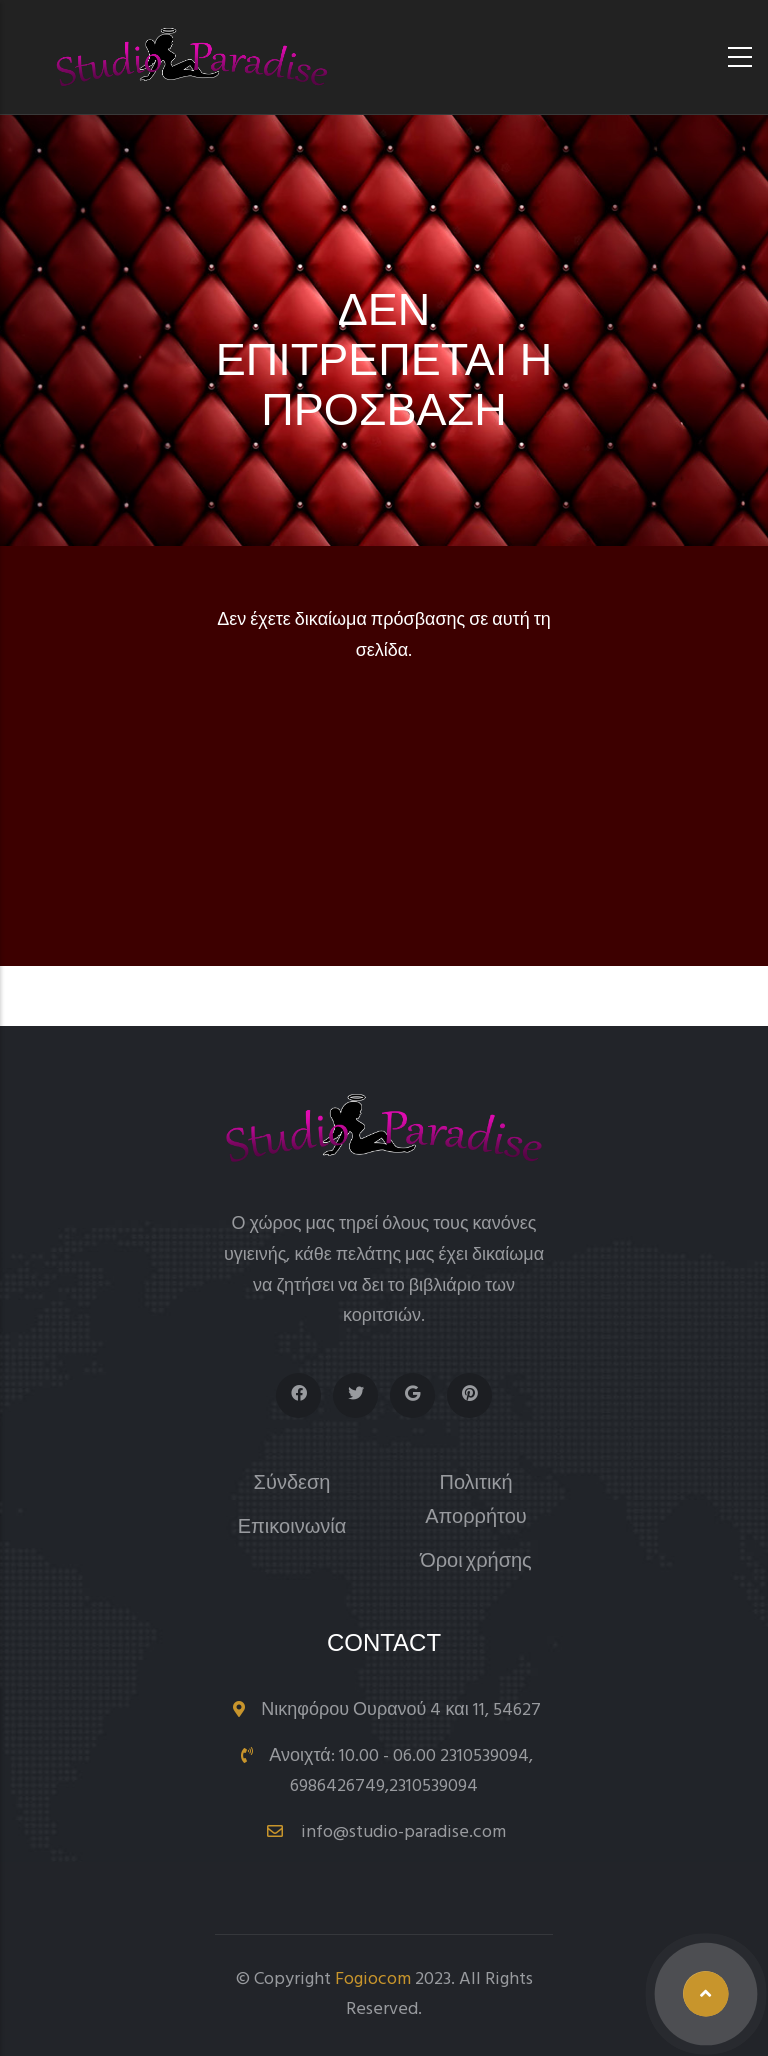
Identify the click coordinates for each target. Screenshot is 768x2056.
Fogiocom (373, 1979)
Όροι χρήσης (476, 1562)
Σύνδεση (292, 1484)
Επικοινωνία (292, 1528)
